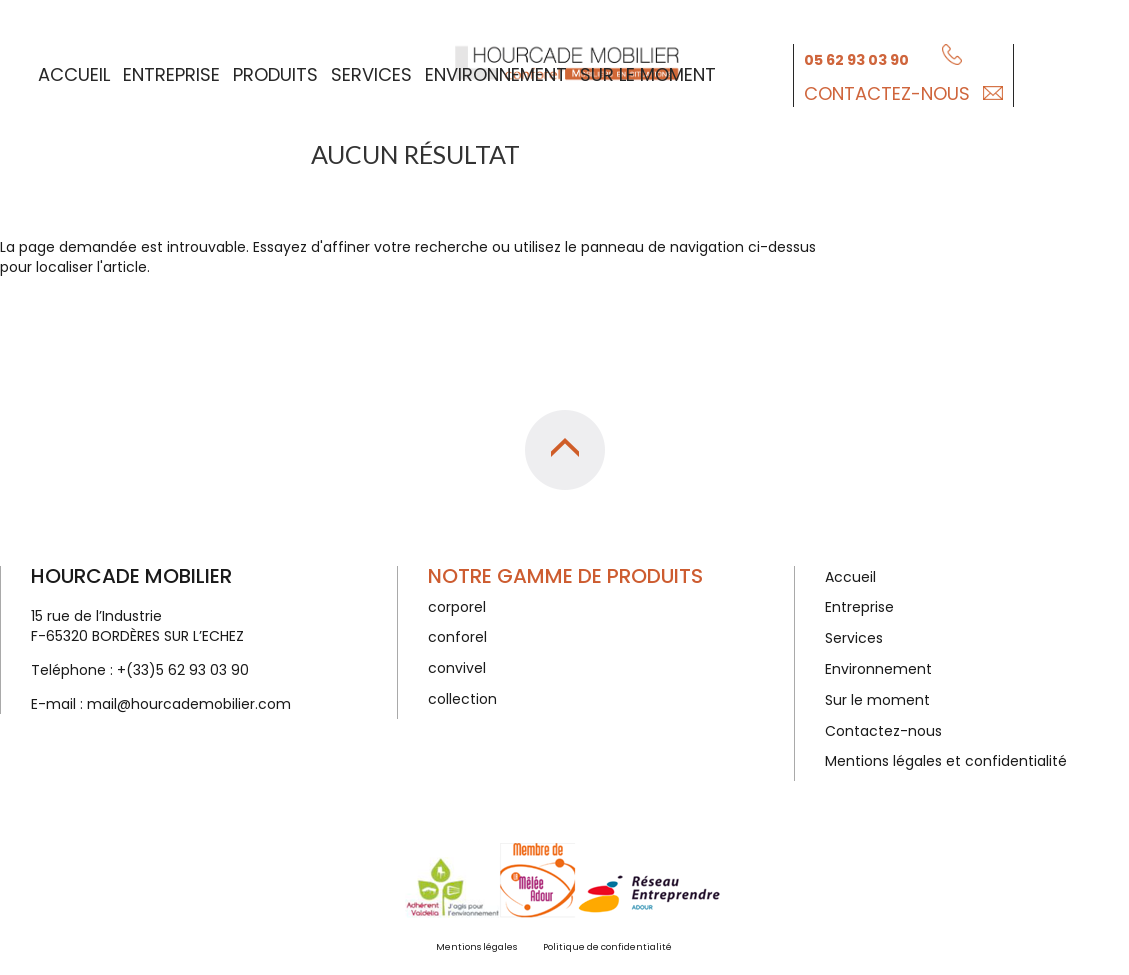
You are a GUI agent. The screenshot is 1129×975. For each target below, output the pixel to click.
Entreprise (171, 71)
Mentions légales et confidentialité (946, 761)
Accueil (74, 71)
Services (371, 71)
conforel (457, 637)
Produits (275, 71)
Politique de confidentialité (607, 947)
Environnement (496, 71)
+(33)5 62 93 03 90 (183, 670)
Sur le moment (648, 71)
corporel (457, 607)
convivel (457, 668)
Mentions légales (476, 947)
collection (462, 699)
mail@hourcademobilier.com (189, 704)
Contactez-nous (887, 90)
